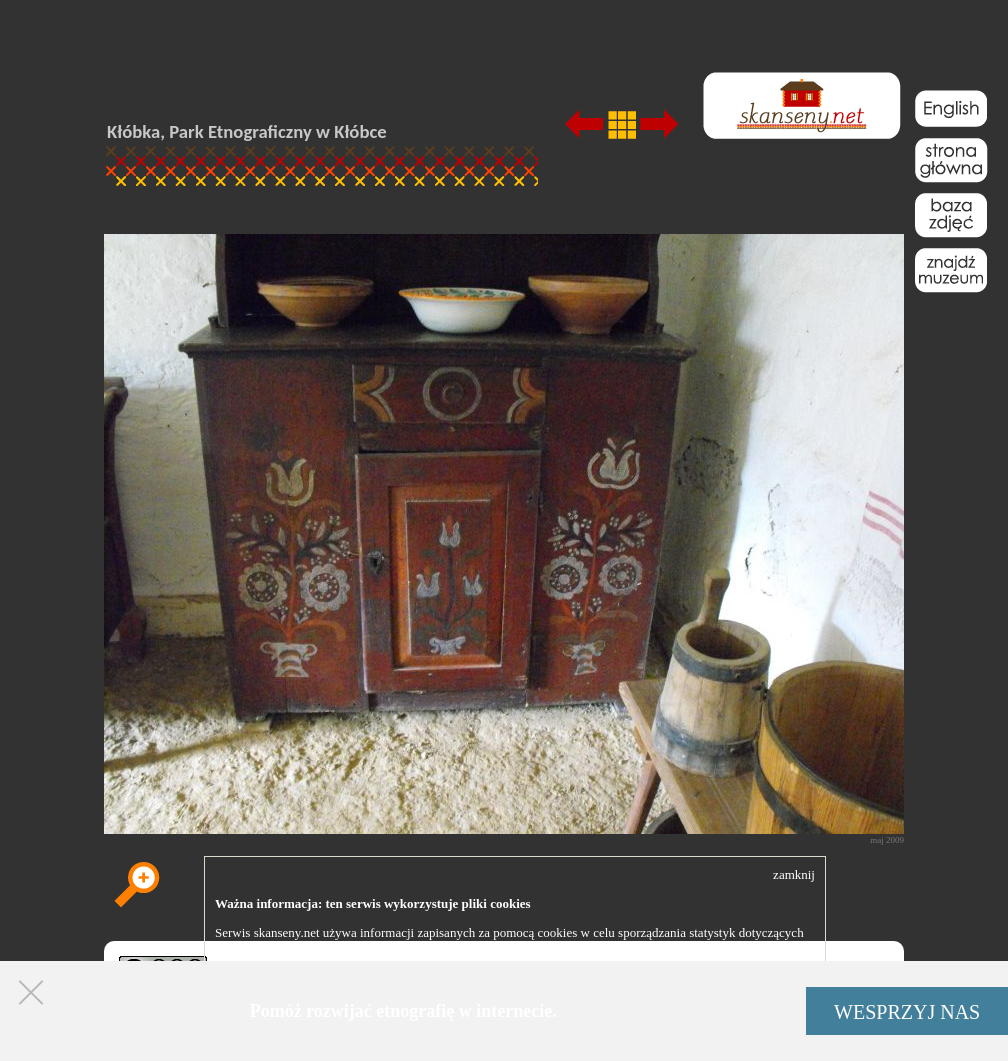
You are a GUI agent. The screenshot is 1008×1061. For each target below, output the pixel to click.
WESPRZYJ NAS (907, 1012)
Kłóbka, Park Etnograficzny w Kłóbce (247, 131)
